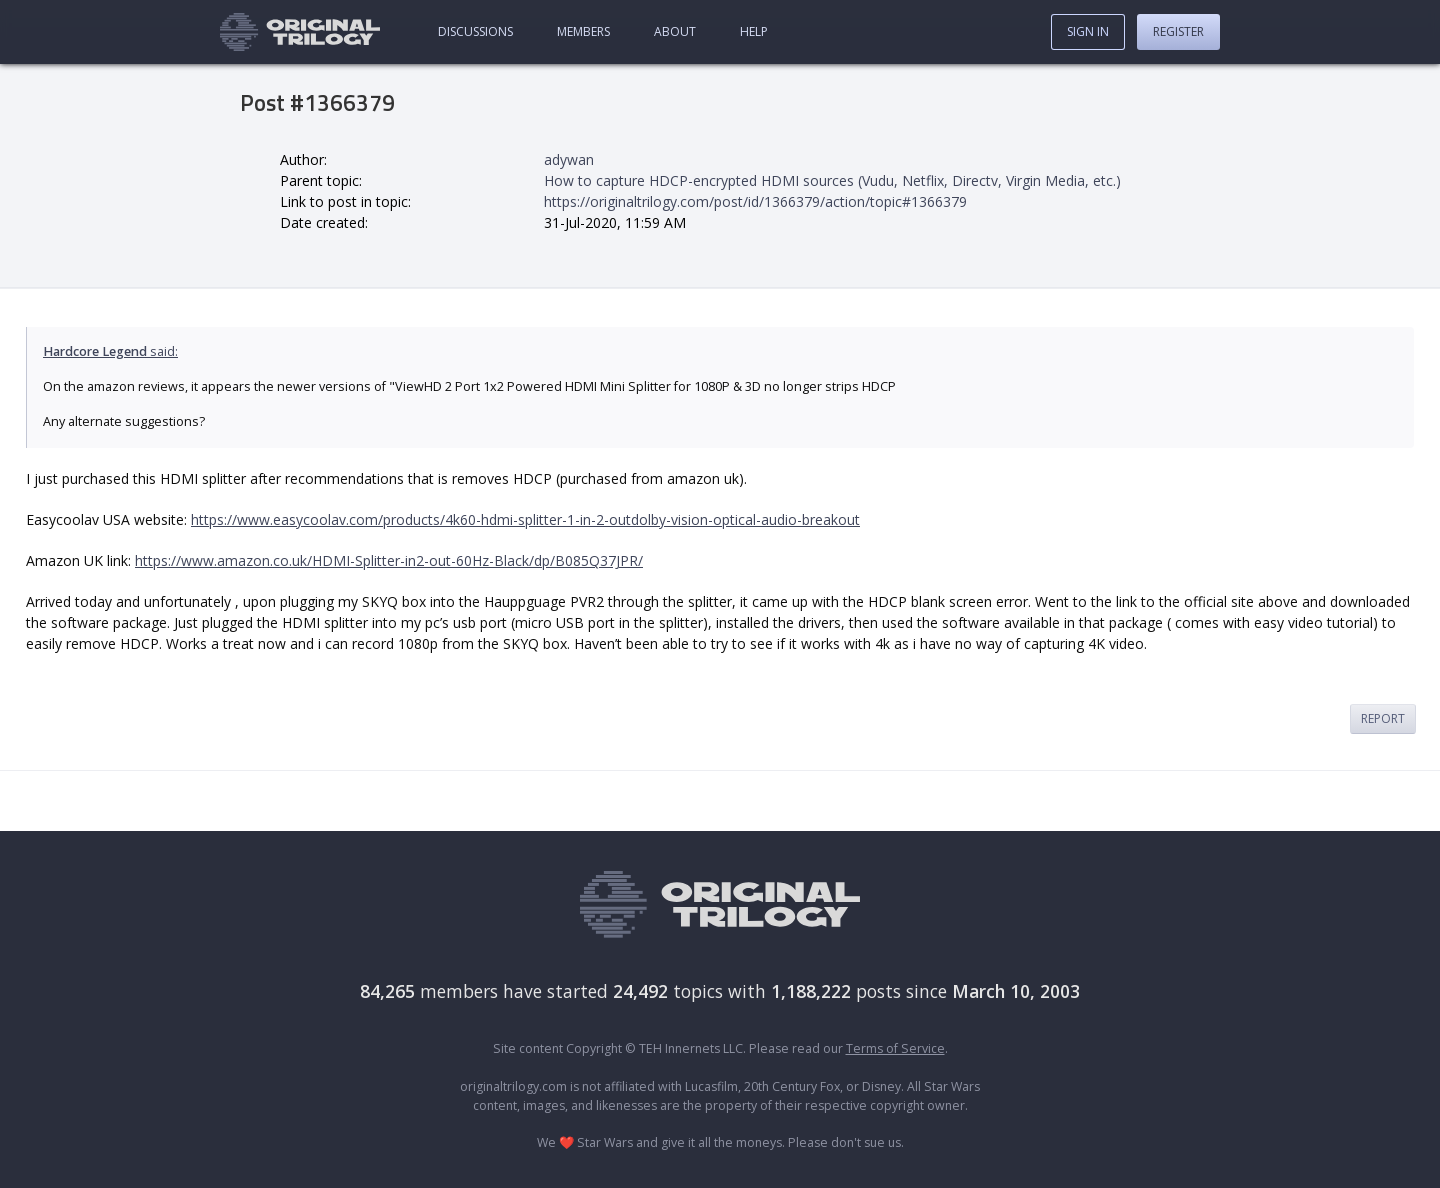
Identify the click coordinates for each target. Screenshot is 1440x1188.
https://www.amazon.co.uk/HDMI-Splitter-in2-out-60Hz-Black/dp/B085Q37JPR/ (389, 560)
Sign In (1088, 31)
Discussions (475, 31)
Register (1178, 31)
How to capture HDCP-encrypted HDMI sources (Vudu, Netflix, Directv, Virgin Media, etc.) (832, 180)
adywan (569, 159)
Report (1383, 718)
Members (583, 31)
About (675, 31)
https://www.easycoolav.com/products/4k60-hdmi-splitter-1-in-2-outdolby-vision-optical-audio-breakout (525, 519)
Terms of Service (895, 1048)
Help (754, 31)
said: (110, 351)
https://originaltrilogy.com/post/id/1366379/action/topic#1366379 (755, 201)
